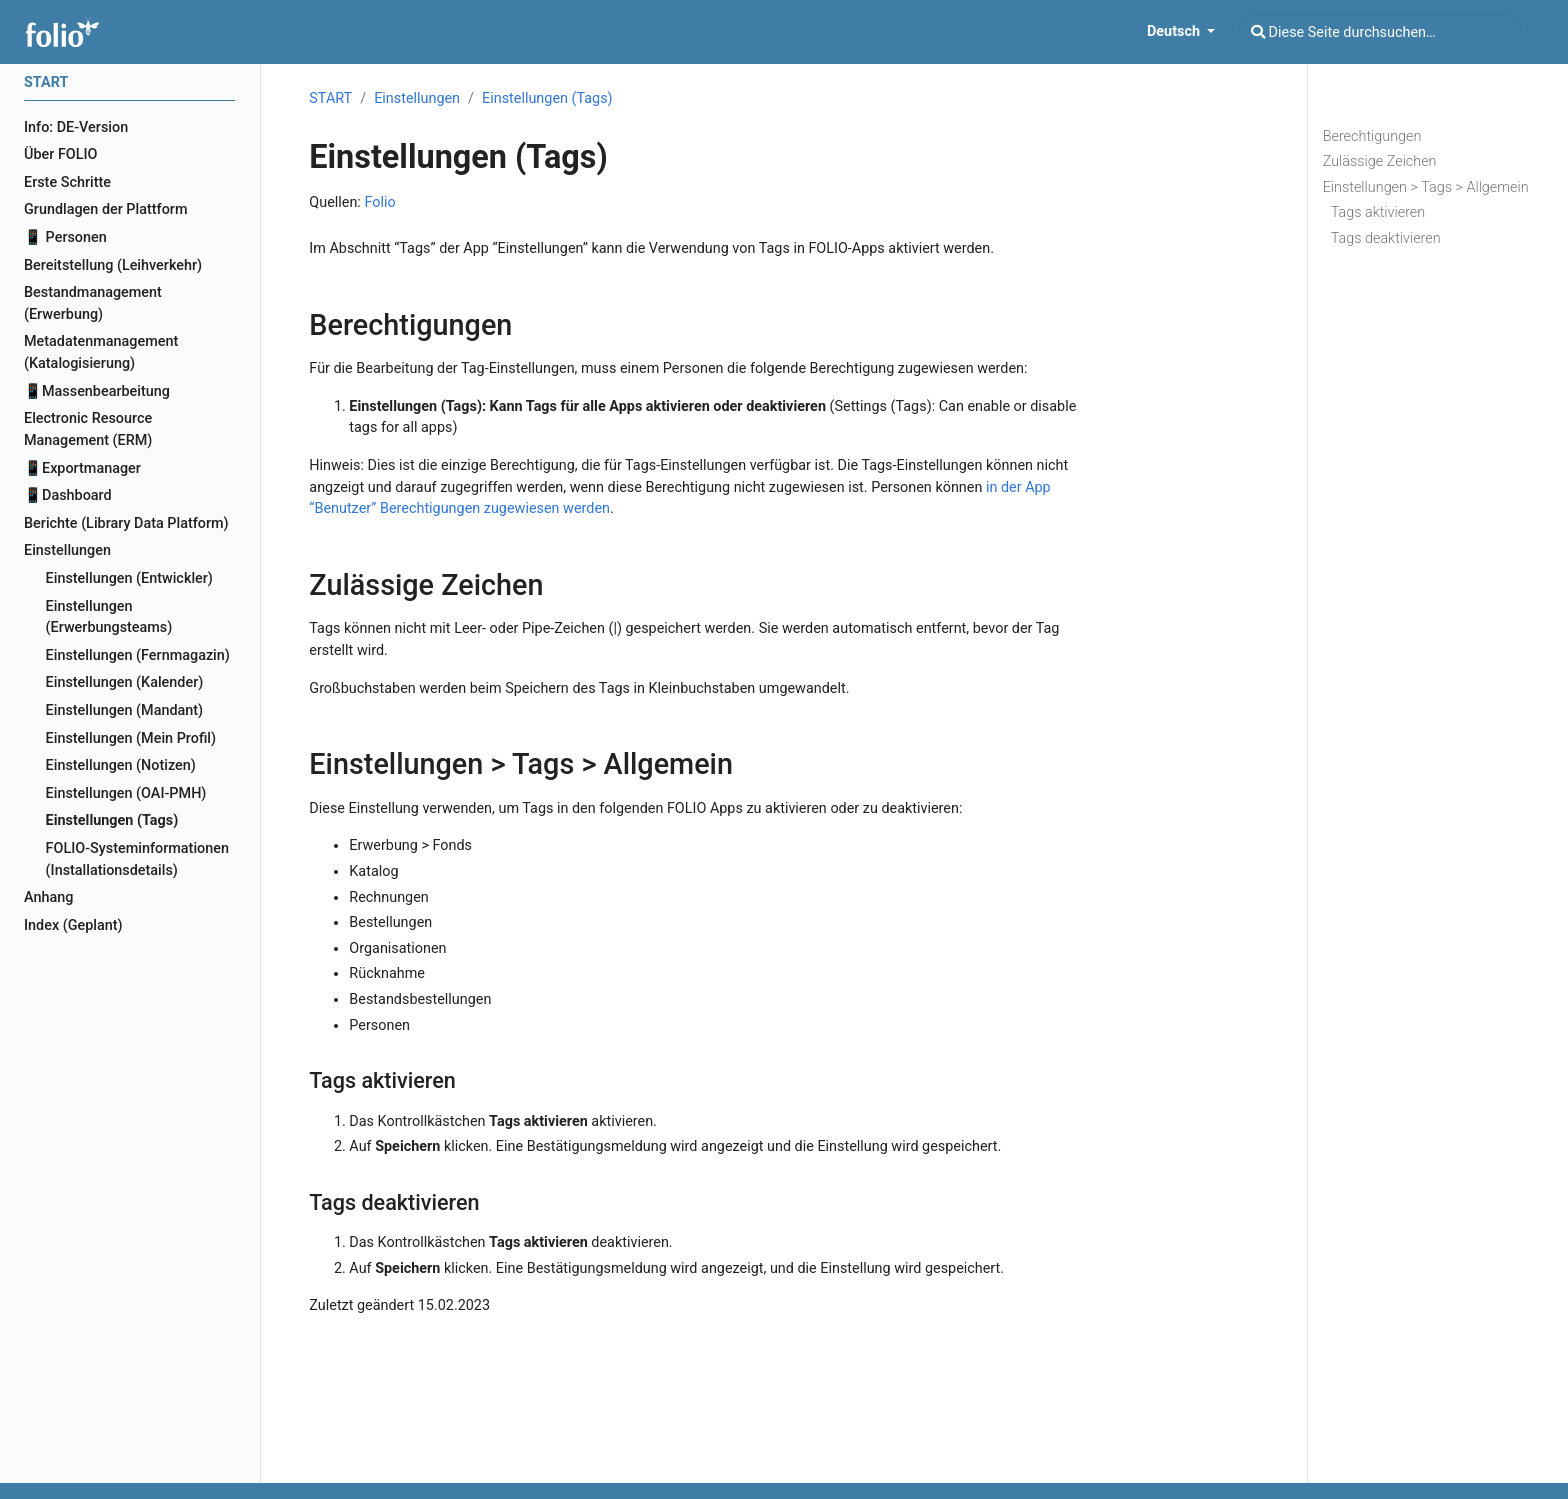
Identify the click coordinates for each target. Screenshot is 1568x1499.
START (330, 98)
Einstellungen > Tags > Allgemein (1426, 187)
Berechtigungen (1372, 136)
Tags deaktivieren (1386, 238)
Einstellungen (417, 98)
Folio (379, 202)
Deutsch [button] (1175, 31)
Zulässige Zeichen (1380, 161)
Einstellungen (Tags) (547, 98)
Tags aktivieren (1378, 212)
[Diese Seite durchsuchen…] (1380, 32)
